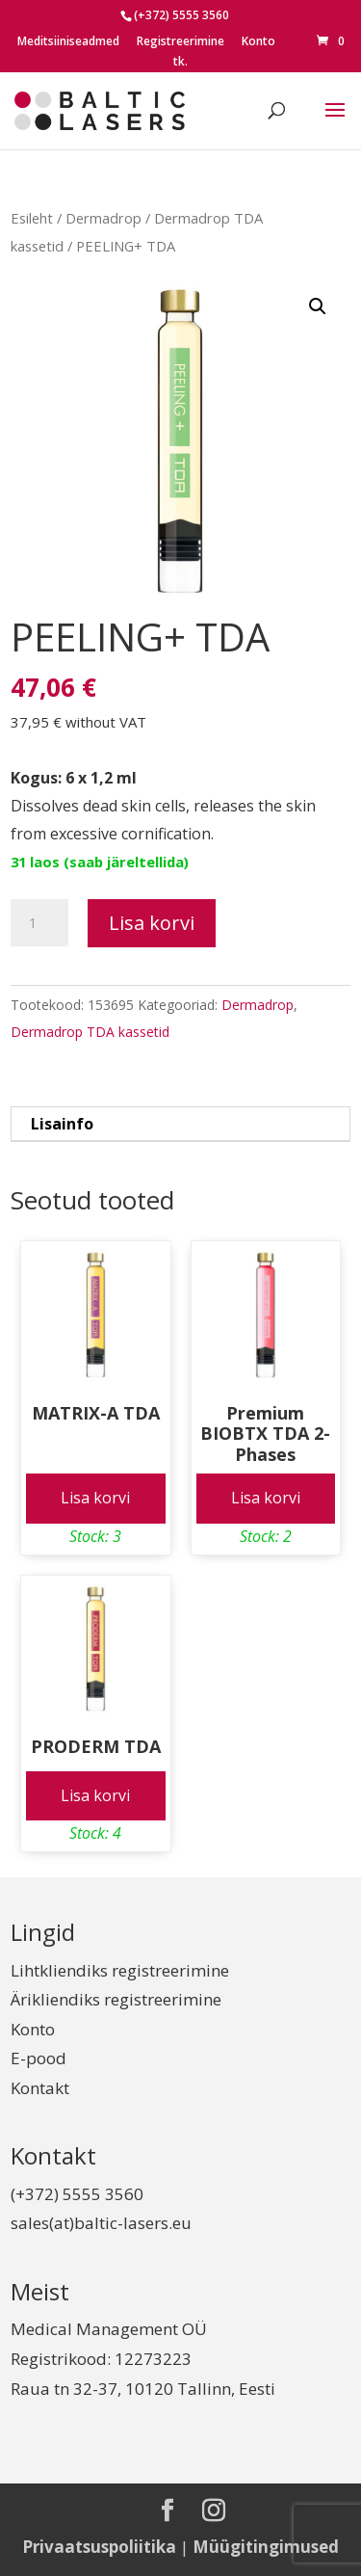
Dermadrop (103, 217)
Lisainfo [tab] (62, 1123)
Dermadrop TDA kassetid (90, 1031)
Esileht (32, 217)
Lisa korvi (151, 923)
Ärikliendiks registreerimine (116, 1999)
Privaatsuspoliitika (99, 2547)
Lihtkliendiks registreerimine (120, 1970)
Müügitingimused (266, 2547)
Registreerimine (180, 42)
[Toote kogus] (39, 923)
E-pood (38, 2058)
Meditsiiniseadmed (68, 42)
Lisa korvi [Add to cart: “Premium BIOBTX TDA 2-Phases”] (265, 1497)
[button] (317, 306)
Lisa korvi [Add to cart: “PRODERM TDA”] (95, 1795)
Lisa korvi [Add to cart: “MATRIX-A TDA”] (95, 1497)
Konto (258, 42)
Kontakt (40, 2088)
